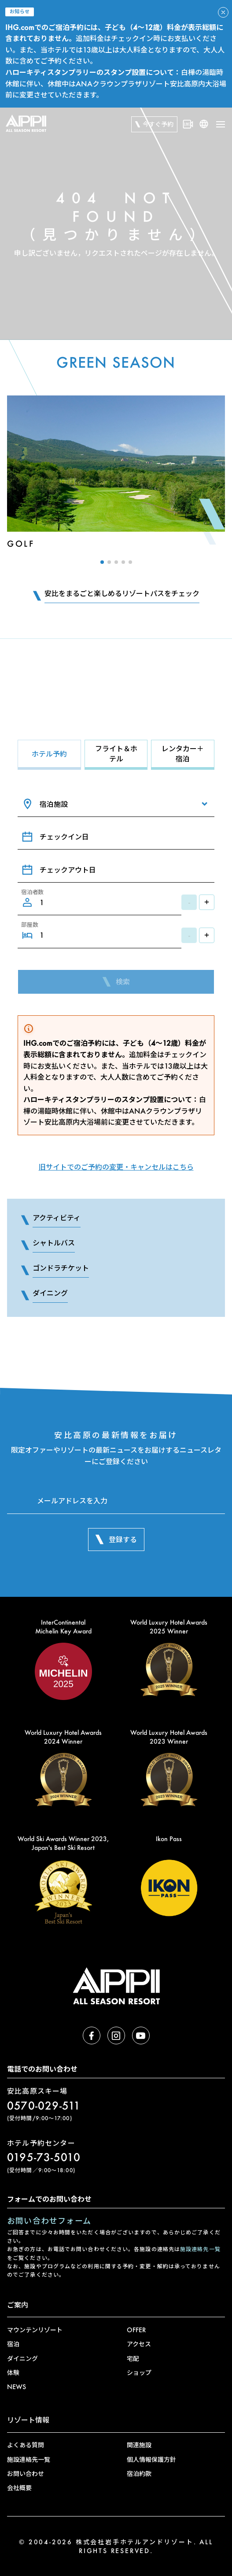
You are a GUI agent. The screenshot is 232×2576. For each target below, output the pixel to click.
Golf (20, 543)
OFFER (136, 2330)
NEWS (16, 2386)
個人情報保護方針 (151, 2459)
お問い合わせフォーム (49, 2220)
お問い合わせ (25, 2473)
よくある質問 (25, 2445)
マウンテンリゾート (35, 2330)
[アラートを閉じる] (223, 12)
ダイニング (22, 2358)
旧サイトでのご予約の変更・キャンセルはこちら (116, 1166)
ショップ (139, 2372)
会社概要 (19, 2487)
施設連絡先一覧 (200, 2249)
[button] (102, 562)
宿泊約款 (139, 2473)
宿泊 (13, 2344)
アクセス (139, 2344)
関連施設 (139, 2445)
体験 (13, 2372)
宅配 (133, 2358)
